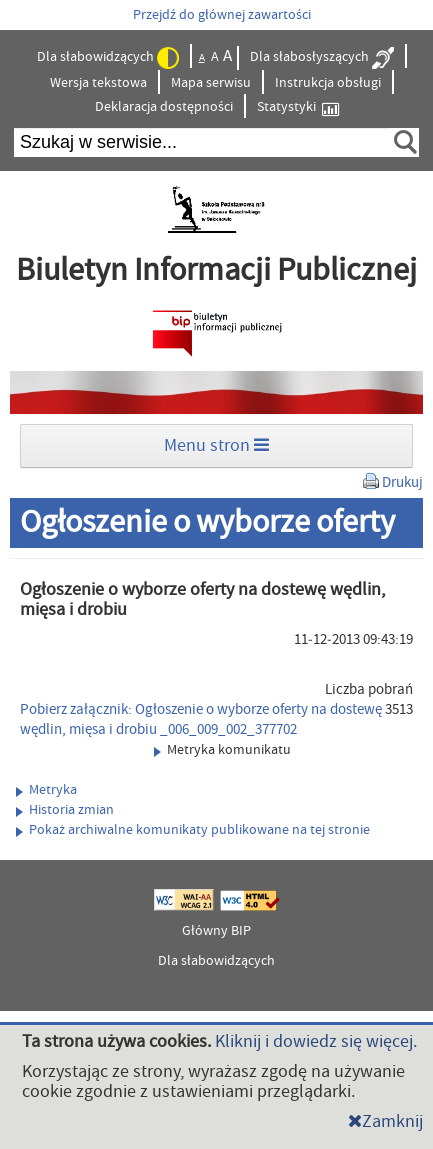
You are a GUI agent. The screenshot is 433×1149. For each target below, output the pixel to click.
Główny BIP (216, 931)
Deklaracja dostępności (164, 107)
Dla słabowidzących (108, 58)
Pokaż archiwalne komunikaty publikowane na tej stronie (193, 830)
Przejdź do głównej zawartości (222, 15)
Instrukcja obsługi (328, 83)
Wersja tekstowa (98, 83)
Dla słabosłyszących (322, 58)
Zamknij (385, 1121)
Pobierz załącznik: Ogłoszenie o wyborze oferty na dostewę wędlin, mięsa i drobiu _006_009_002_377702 (201, 719)
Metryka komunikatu (222, 750)
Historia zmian (65, 810)
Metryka (46, 790)
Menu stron (216, 445)
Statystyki (298, 107)
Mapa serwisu (211, 83)
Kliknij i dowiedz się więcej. (316, 1041)
